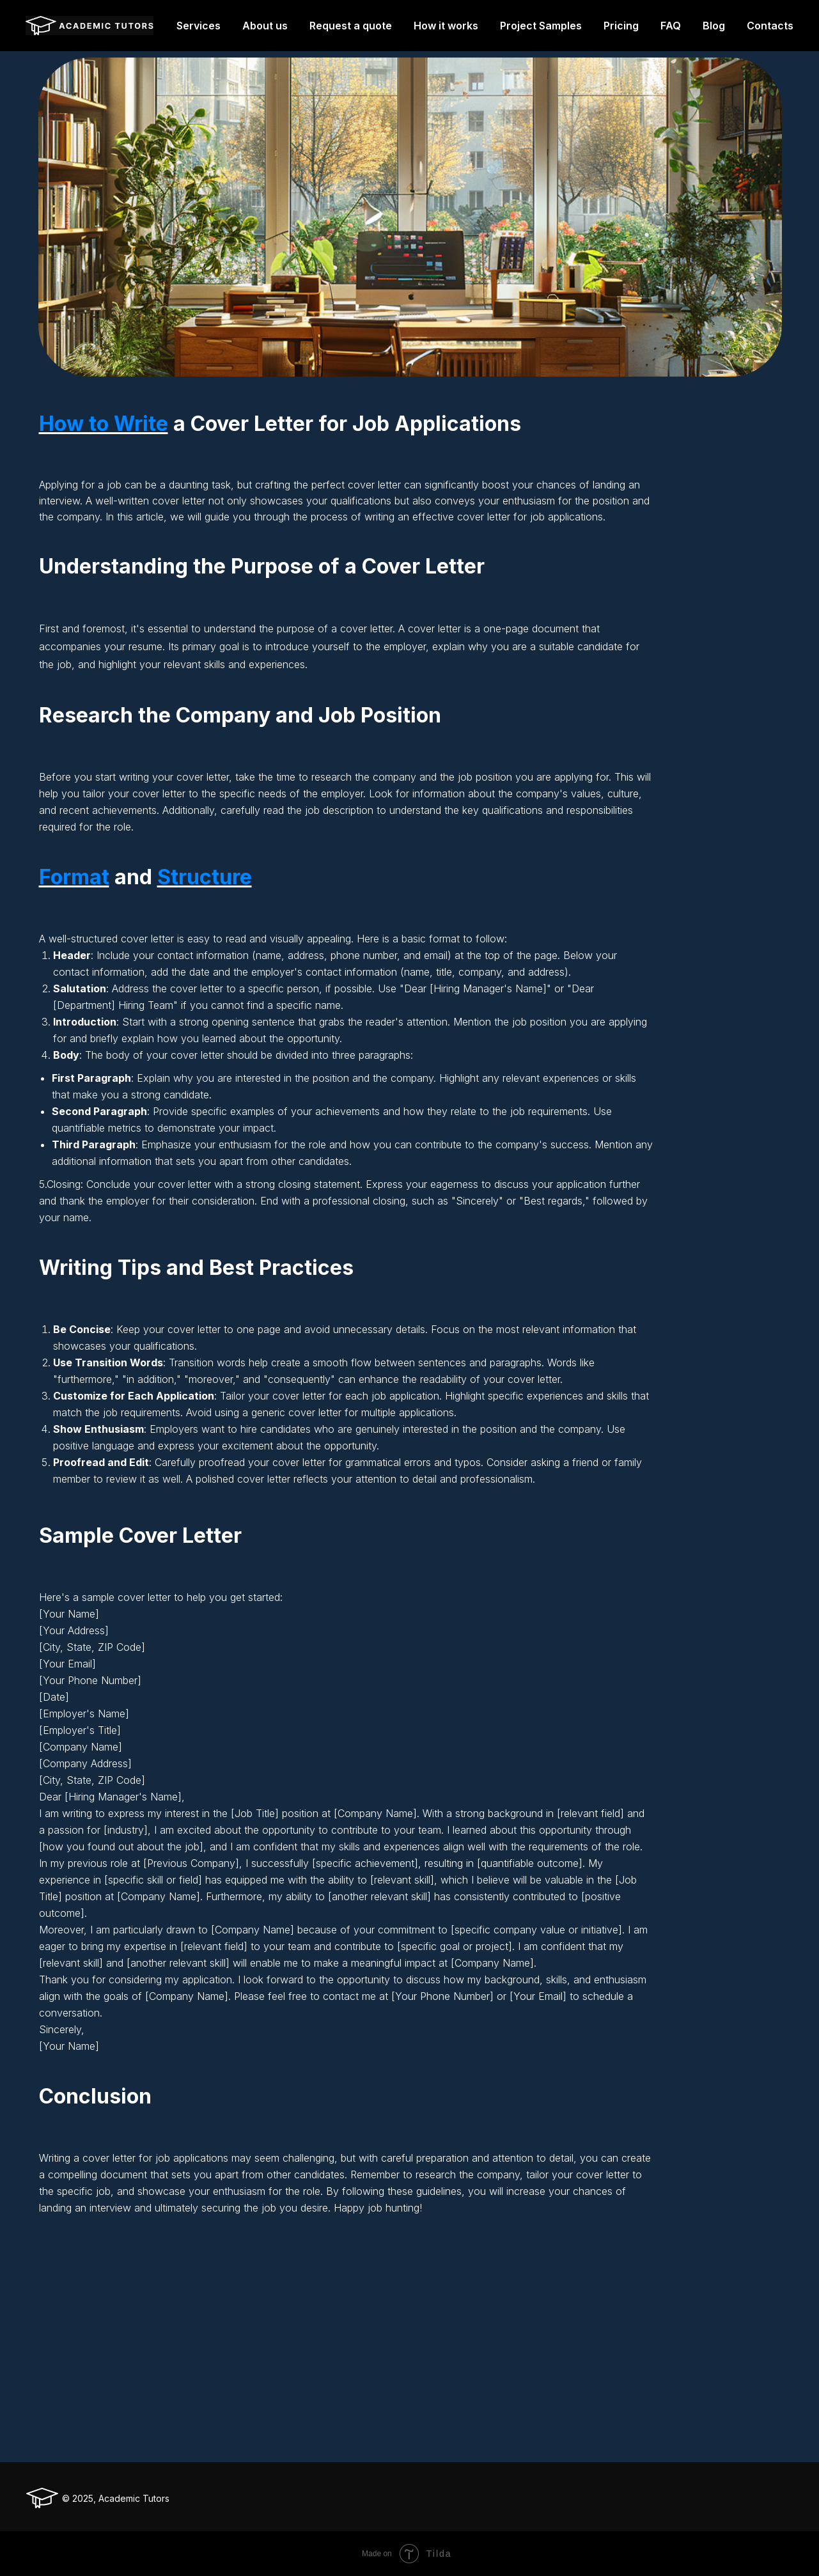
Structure (204, 876)
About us (265, 25)
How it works (446, 25)
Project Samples (541, 25)
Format (74, 876)
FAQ (670, 25)
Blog (714, 25)
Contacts (770, 25)
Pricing (621, 25)
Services (198, 25)
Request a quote (350, 25)
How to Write (103, 423)
